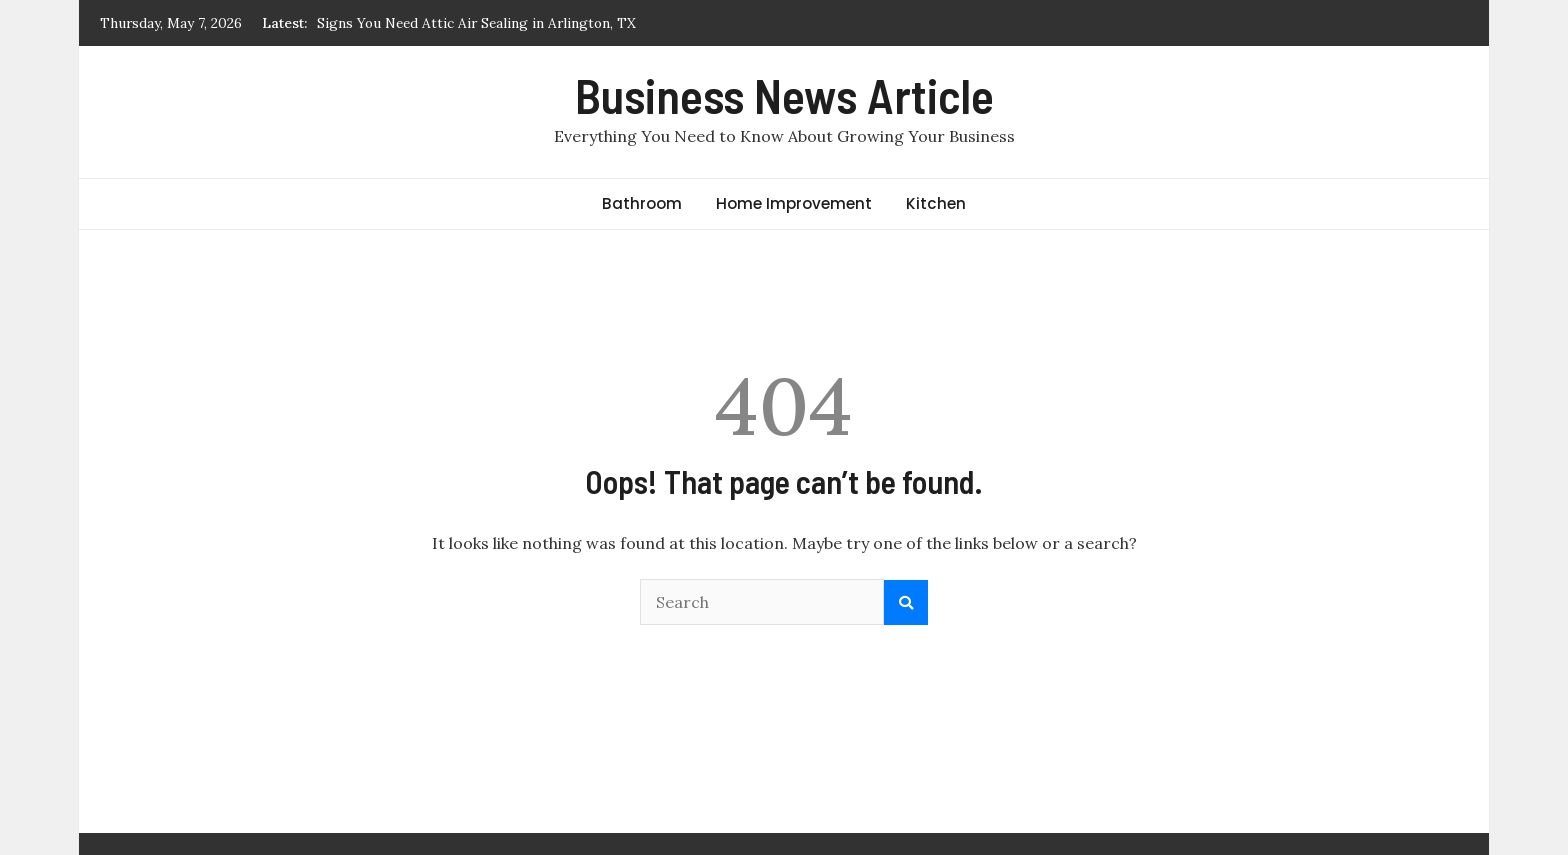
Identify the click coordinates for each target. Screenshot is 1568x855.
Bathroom (642, 203)
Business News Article (784, 95)
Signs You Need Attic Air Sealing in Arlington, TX (476, 23)
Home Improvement (794, 203)
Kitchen (936, 203)
